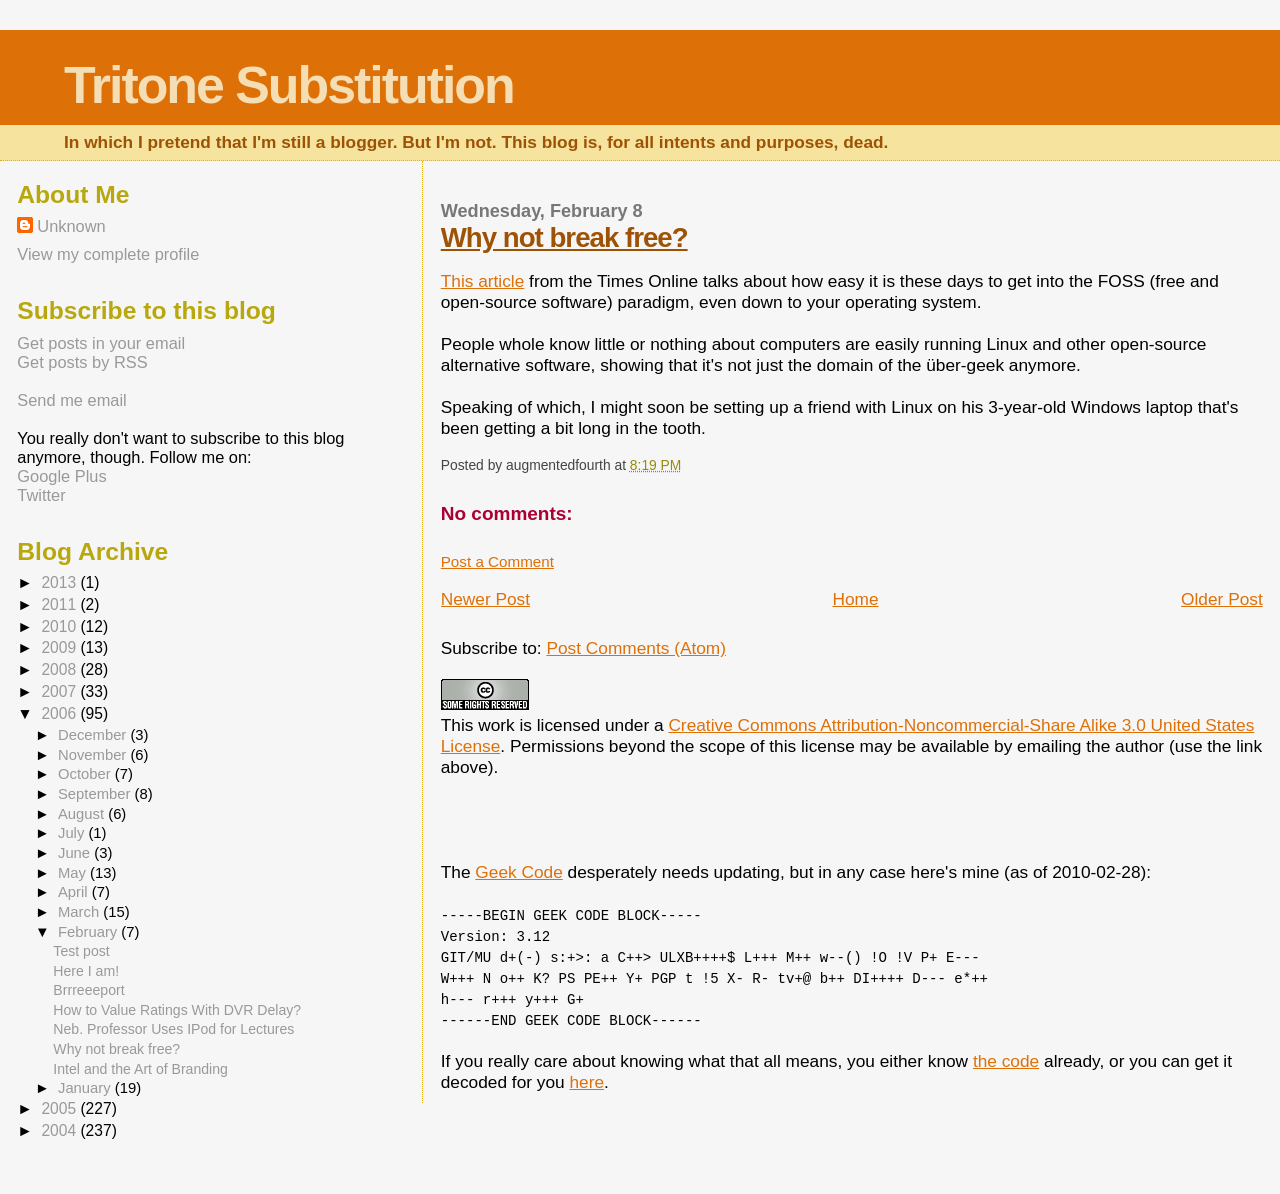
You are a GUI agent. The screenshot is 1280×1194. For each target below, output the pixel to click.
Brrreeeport (88, 990)
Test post (81, 951)
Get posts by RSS (82, 362)
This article (483, 281)
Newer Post (485, 599)
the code (1006, 1061)
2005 (60, 1108)
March (80, 912)
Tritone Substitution (289, 85)
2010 (60, 626)
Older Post (1222, 599)
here (586, 1082)
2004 (60, 1130)
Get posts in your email (101, 343)
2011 (60, 604)
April (75, 892)
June (76, 853)
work (496, 725)
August (83, 814)
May (74, 873)
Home (856, 599)
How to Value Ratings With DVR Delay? (177, 1010)
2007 (60, 691)
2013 (60, 582)
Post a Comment (497, 561)
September (96, 794)
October (86, 774)
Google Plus (61, 476)
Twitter (41, 495)
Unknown (71, 226)
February (89, 932)
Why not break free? (564, 237)
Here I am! (86, 971)
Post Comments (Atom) (636, 648)
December (94, 735)
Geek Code (518, 872)
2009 (60, 647)
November (94, 755)
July (73, 833)
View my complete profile (108, 254)
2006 (60, 713)
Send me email (71, 400)
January (86, 1088)
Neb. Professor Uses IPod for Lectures (173, 1029)
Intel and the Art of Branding (140, 1069)
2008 (60, 669)
